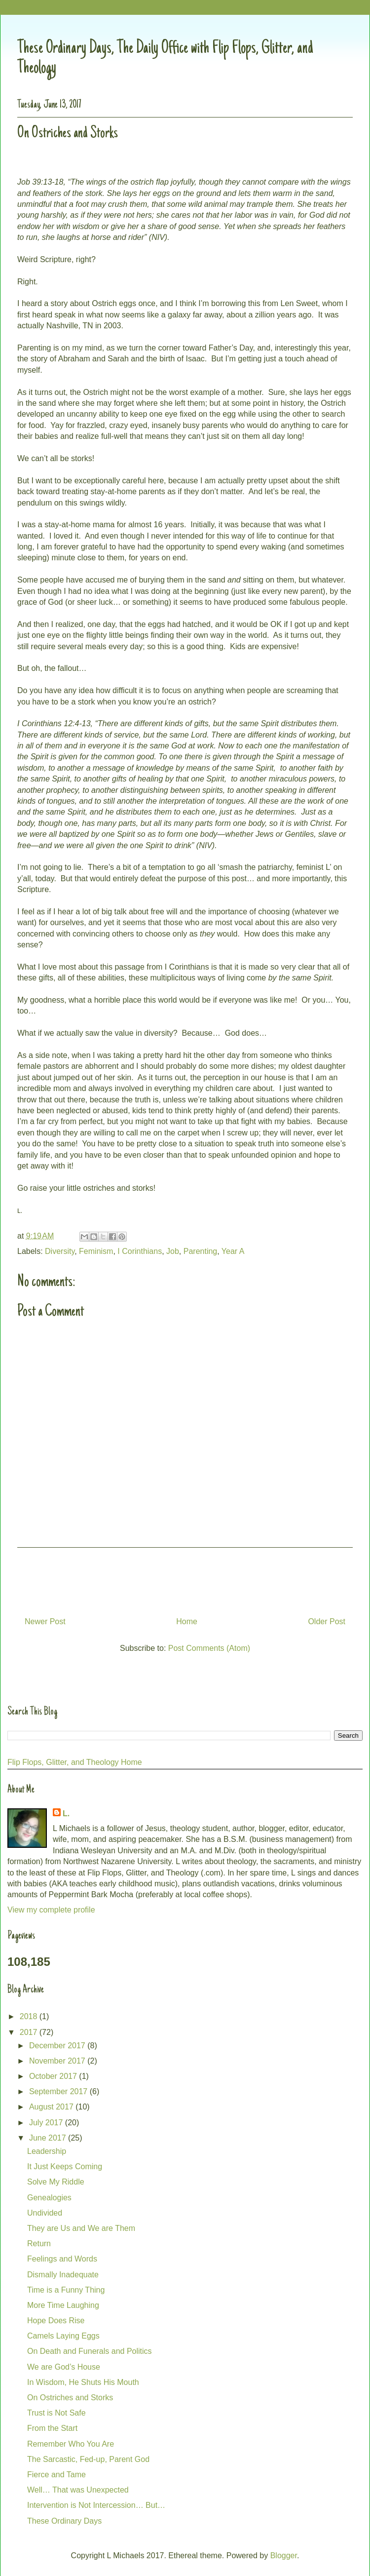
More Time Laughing (63, 2305)
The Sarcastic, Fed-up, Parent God (88, 2459)
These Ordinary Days (64, 2521)
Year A (233, 1251)
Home (186, 1621)
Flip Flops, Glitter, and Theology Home (74, 1762)
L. (66, 1813)
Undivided (44, 2213)
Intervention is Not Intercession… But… (96, 2505)
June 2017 (48, 2138)
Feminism (96, 1251)
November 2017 (58, 2061)
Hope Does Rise (56, 2320)
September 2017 (59, 2091)
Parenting (201, 1251)
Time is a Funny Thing (66, 2290)
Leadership (46, 2151)
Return (39, 2243)
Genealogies (49, 2197)
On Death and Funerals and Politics (89, 2351)
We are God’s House (63, 2367)
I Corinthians (139, 1251)
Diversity (59, 1251)
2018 (29, 2016)
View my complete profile (51, 1910)
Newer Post (45, 1621)
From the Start (52, 2428)
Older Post (326, 1621)
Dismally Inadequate (63, 2274)
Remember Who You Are (70, 2444)
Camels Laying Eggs (63, 2336)
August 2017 (52, 2107)
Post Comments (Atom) (209, 1648)
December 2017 (58, 2045)
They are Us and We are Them (81, 2228)
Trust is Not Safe (56, 2413)
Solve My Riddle (55, 2182)
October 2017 (54, 2076)
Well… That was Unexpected (78, 2490)
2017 (29, 2032)
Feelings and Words (62, 2259)
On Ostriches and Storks (70, 2397)
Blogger (283, 2555)
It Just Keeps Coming (64, 2166)
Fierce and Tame (56, 2474)
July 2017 (47, 2122)
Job (172, 1251)
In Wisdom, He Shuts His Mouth (83, 2382)
